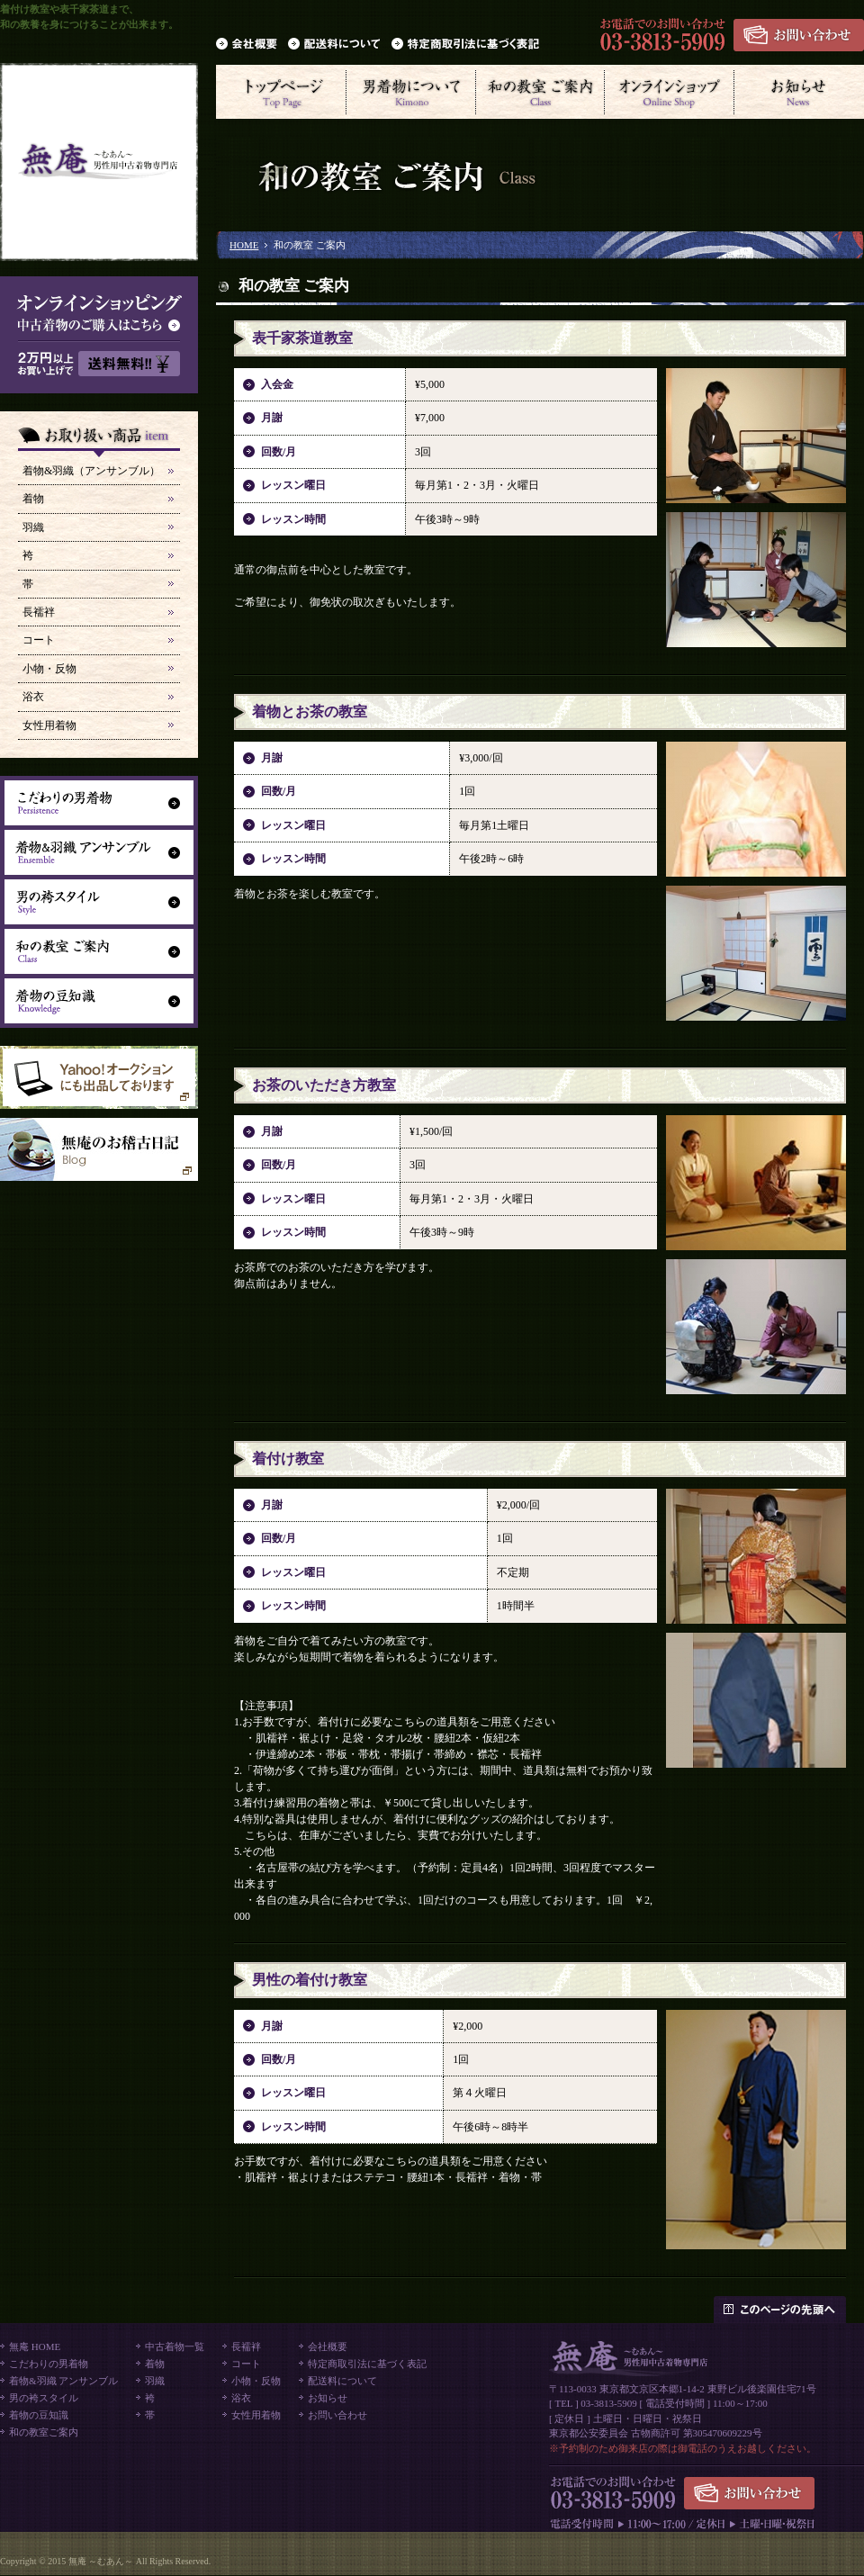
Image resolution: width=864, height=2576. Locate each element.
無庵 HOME (34, 2346)
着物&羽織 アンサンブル (63, 2380)
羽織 (33, 527)
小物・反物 (49, 668)
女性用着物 (49, 725)
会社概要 (327, 2346)
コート (38, 640)
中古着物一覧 (174, 2346)
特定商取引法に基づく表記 (367, 2363)
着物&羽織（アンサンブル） (91, 470)
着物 (33, 498)
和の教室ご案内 (43, 2432)
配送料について (342, 2380)
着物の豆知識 (38, 2414)
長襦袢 (38, 612)
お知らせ (327, 2397)
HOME (244, 244)
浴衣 (33, 696)
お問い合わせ (337, 2414)
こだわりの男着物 (48, 2363)
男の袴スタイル (43, 2397)
